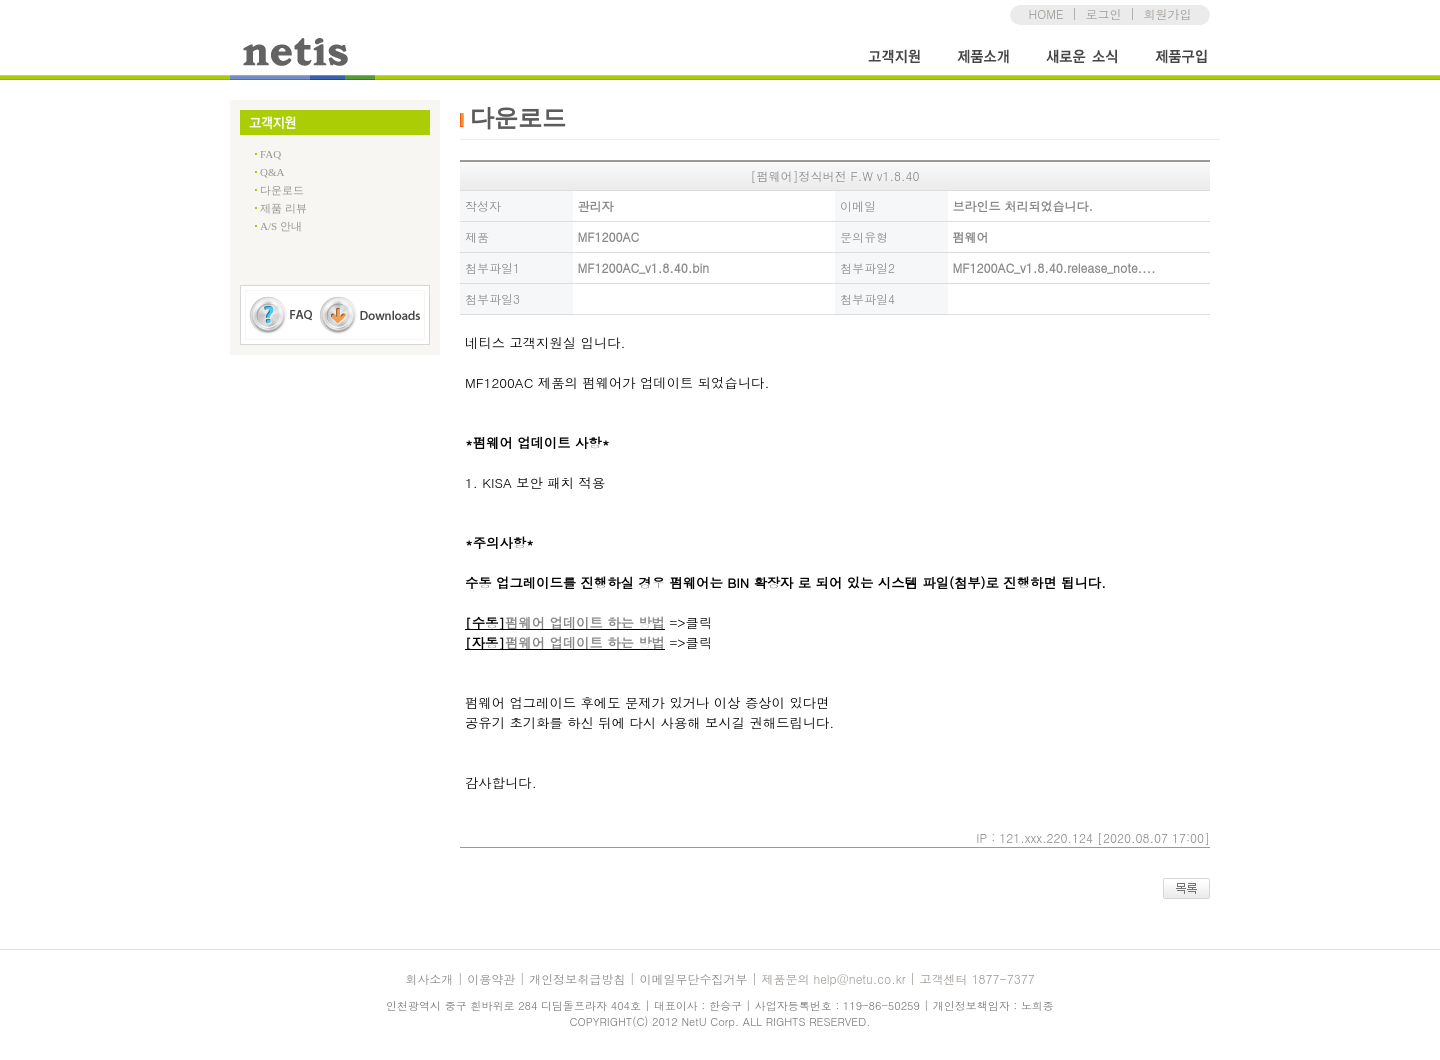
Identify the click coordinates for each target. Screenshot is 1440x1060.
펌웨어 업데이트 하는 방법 (585, 622)
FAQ (270, 154)
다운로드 (282, 190)
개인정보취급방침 (577, 978)
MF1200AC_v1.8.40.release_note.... (1054, 267)
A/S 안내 (281, 226)
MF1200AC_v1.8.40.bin (643, 267)
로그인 (1103, 13)
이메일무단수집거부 (693, 978)
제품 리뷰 (283, 208)
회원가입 (1167, 13)
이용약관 (491, 978)
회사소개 (429, 978)
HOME (1046, 13)
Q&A (272, 172)
